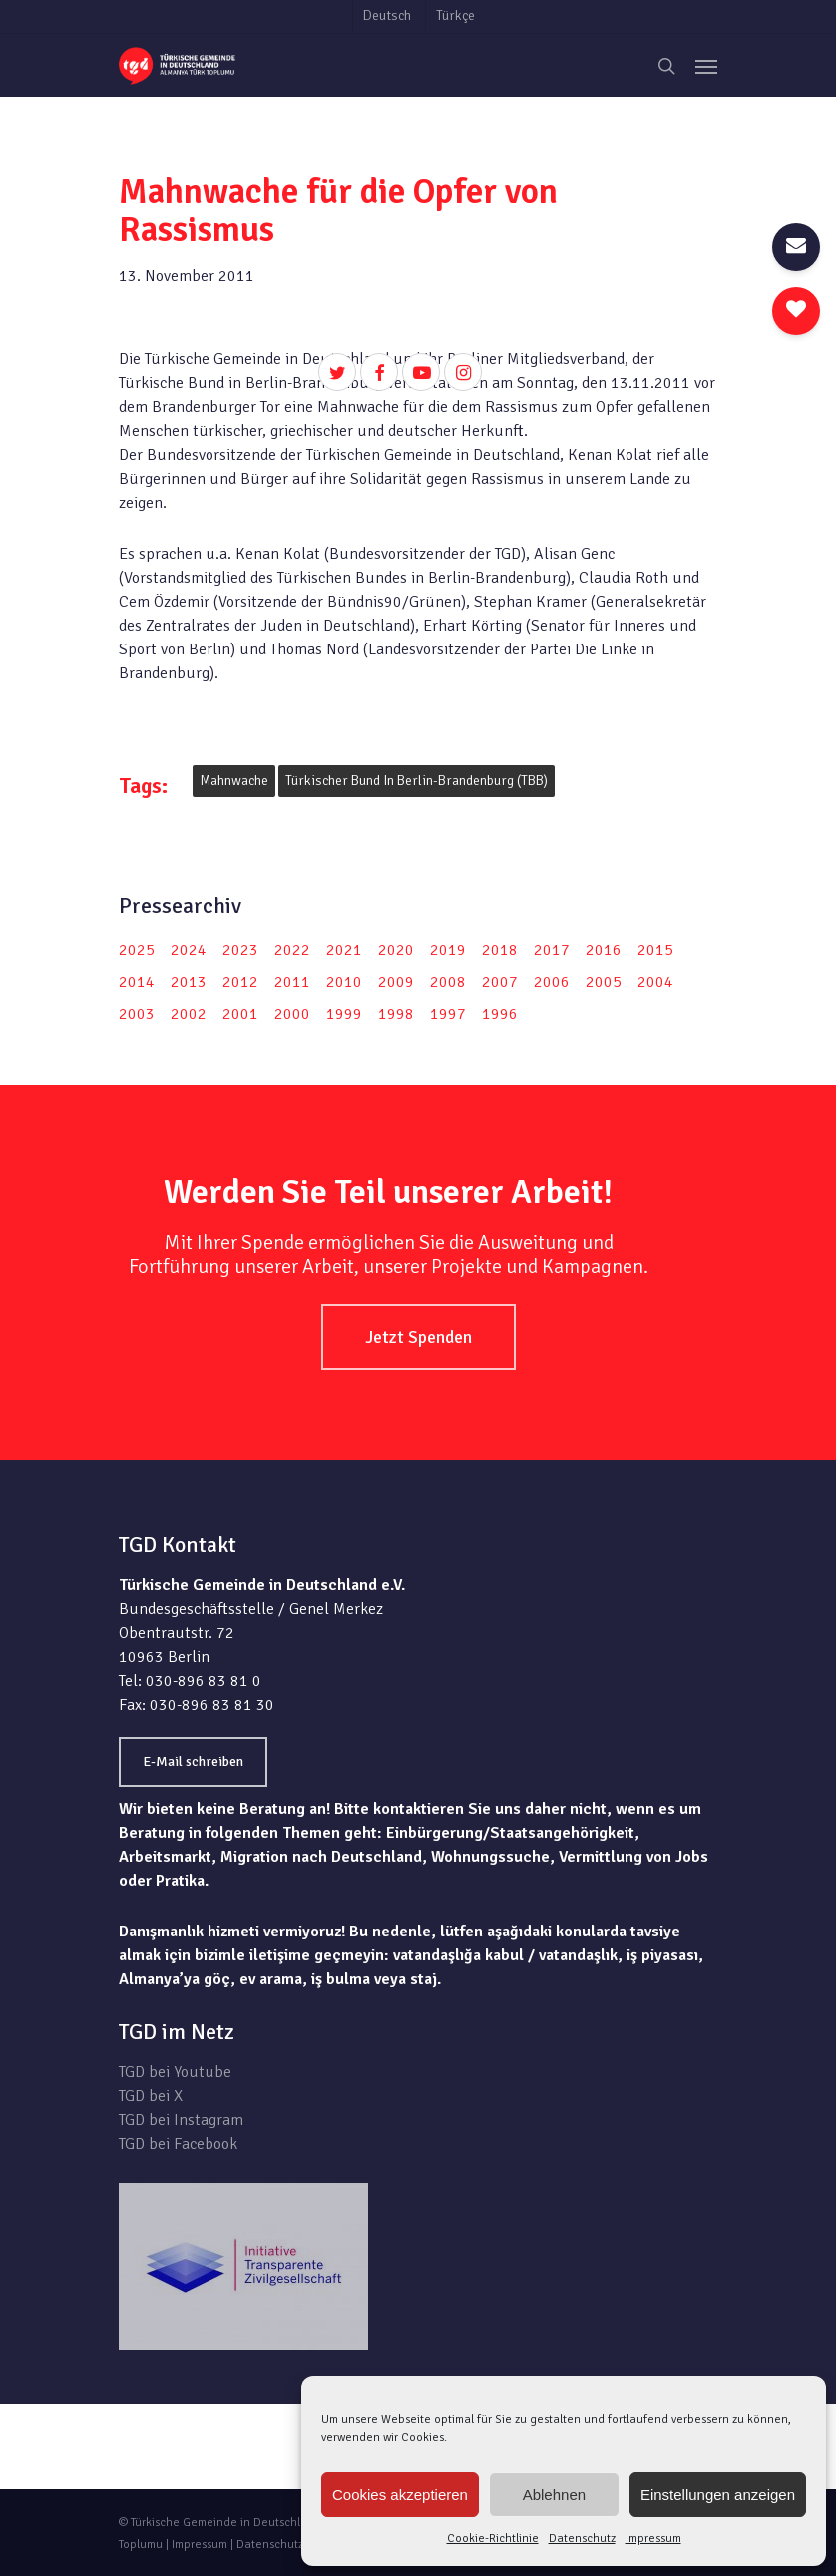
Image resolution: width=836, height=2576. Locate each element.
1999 (344, 1014)
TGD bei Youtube (175, 2072)
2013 (189, 982)
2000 (292, 1014)
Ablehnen (554, 2494)
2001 (240, 1014)
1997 (448, 1014)
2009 (396, 982)
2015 (655, 950)
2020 (396, 950)
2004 (655, 982)
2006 (552, 982)
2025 (137, 950)
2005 (604, 982)
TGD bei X (151, 2096)
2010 (344, 982)
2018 (500, 950)
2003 (137, 1014)
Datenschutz (582, 2538)
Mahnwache (234, 780)
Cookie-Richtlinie (493, 2538)
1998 (396, 1014)
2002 (189, 1014)
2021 (344, 950)
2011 (292, 982)
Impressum (653, 2538)
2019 (448, 950)
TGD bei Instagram (181, 2120)
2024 (189, 950)
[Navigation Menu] (706, 66)
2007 (500, 982)
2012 (240, 982)
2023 (240, 950)
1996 (500, 1014)
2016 (604, 950)
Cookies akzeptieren (400, 2494)
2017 (552, 950)
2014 (137, 982)
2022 (292, 950)
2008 (448, 982)
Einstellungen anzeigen (717, 2494)
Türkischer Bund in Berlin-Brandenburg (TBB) (416, 780)
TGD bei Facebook (178, 2144)
